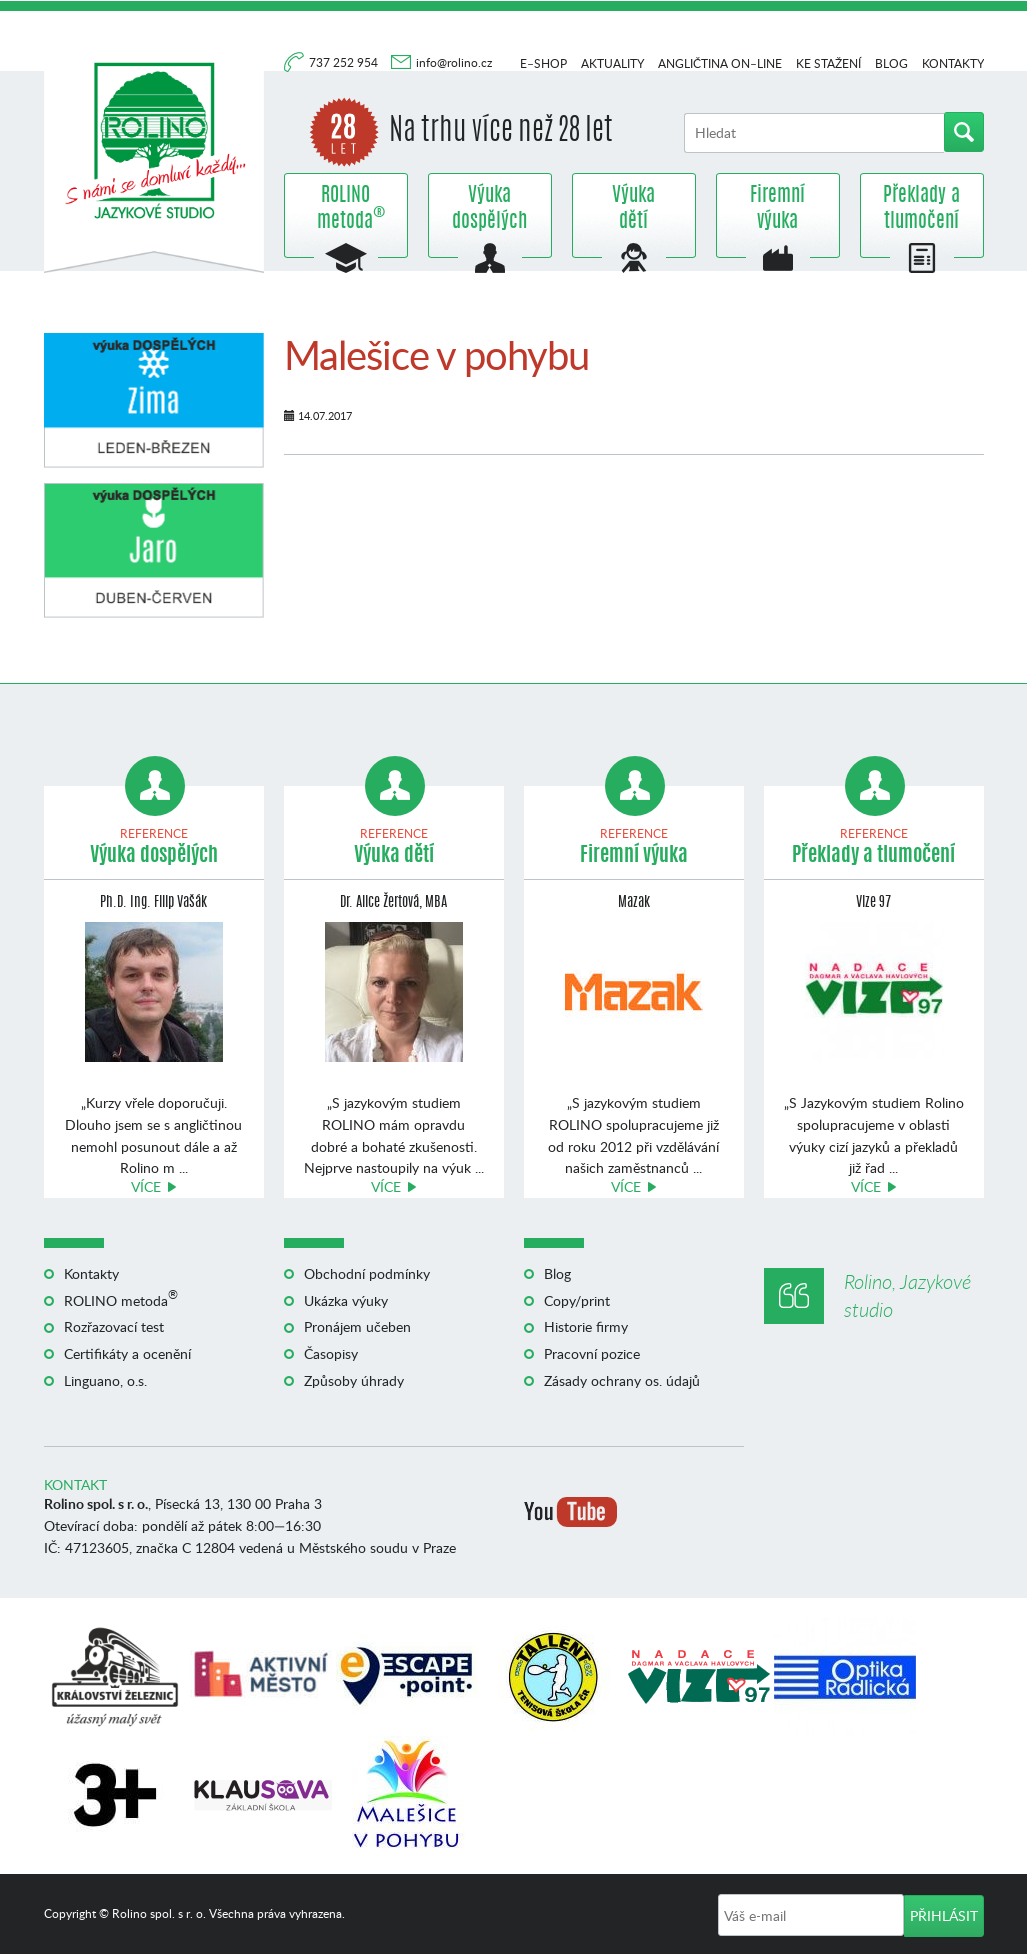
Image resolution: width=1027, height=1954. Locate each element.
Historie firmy (586, 1326)
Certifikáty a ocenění (127, 1353)
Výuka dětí (633, 209)
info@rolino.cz (454, 62)
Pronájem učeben (357, 1326)
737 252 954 (345, 62)
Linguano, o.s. (105, 1380)
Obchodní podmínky (367, 1273)
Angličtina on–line (720, 63)
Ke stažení (828, 63)
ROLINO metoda (346, 209)
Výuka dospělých (489, 209)
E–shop (543, 63)
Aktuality (612, 63)
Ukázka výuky (346, 1300)
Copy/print (577, 1300)
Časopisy (331, 1353)
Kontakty (953, 63)
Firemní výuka (777, 209)
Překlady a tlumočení (921, 209)
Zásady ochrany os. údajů (622, 1380)
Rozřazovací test (114, 1326)
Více (146, 1186)
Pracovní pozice (592, 1353)
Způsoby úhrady (354, 1380)
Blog (891, 63)
